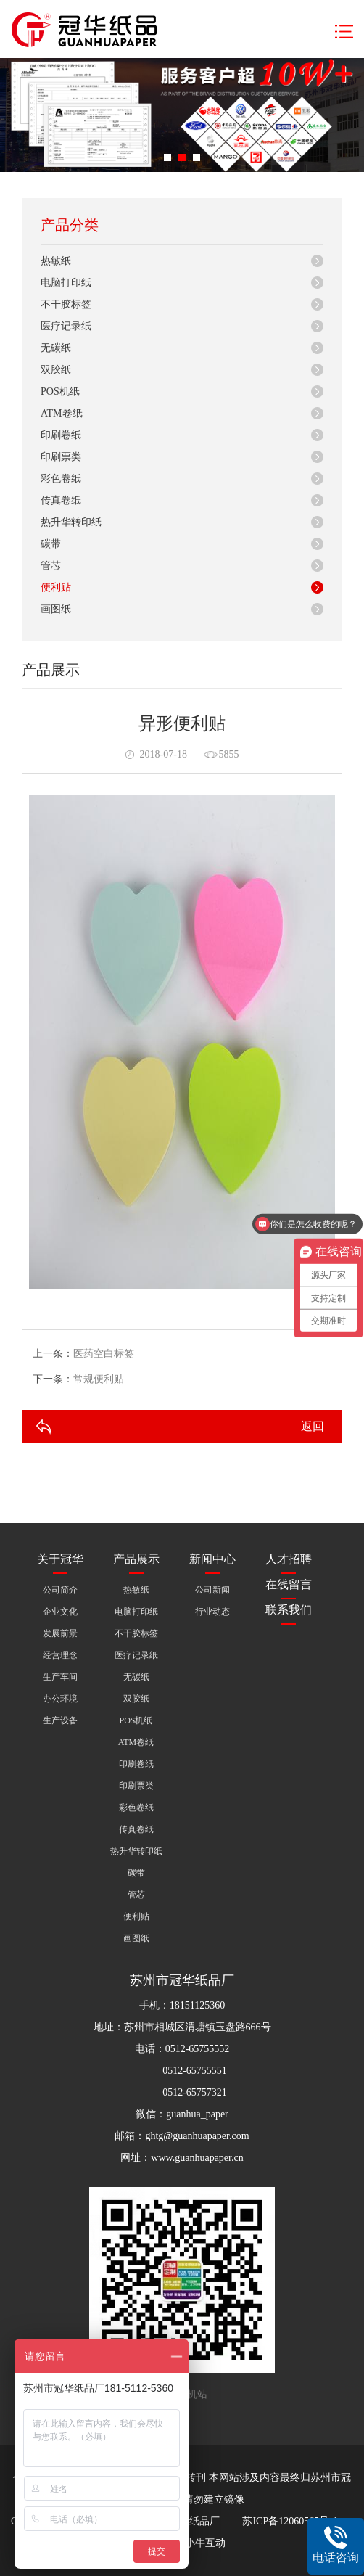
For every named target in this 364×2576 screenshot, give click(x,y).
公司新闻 (212, 1590)
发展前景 (60, 1633)
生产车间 (60, 1677)
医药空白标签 (103, 1353)
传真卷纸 (61, 500)
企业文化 (60, 1612)
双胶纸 (56, 369)
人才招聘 (288, 1559)
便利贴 (56, 587)
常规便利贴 (98, 1379)
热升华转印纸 (71, 522)
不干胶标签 (66, 304)
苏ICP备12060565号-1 (289, 2521)
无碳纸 (56, 347)
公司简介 (60, 1590)
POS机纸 (60, 391)
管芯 (51, 565)
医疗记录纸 (66, 326)
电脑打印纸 (66, 282)
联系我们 (288, 1610)
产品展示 (136, 1559)
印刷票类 (61, 456)
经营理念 (60, 1655)
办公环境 (60, 1699)
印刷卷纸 (61, 435)
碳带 (51, 543)
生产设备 (60, 1720)
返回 (312, 1426)
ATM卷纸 (62, 413)
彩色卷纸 (61, 478)
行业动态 (212, 1612)
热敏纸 (56, 260)
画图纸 (56, 609)
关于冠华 (60, 1559)
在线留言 (288, 1584)
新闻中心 (212, 1559)
